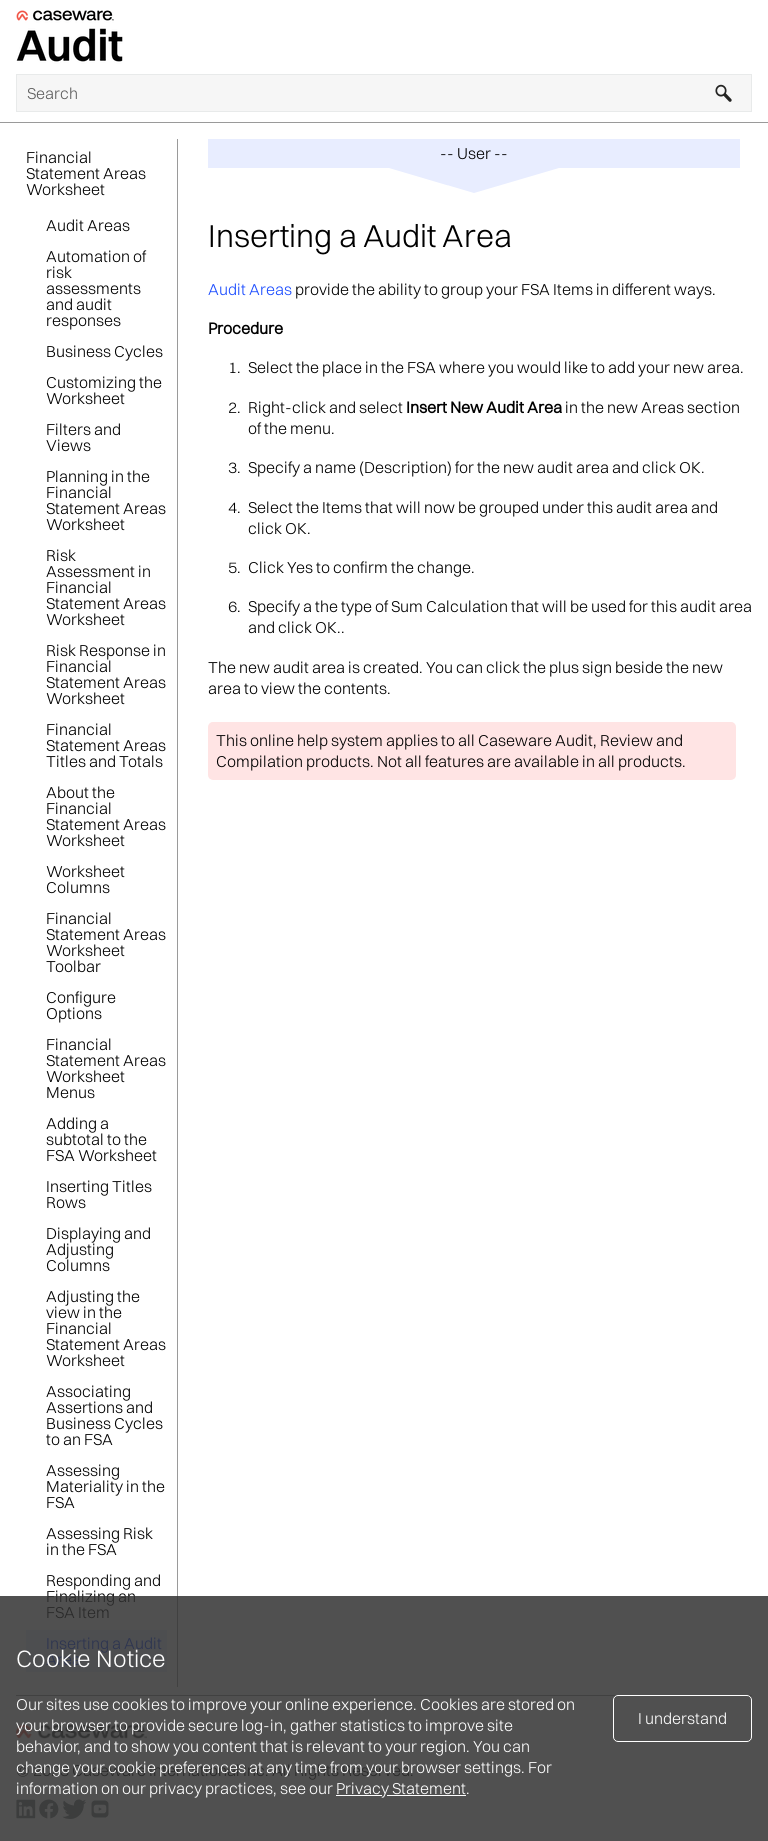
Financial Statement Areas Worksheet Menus (106, 1068)
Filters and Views (83, 437)
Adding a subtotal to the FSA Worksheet (101, 1139)
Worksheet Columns (85, 879)
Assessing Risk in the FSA (99, 1541)
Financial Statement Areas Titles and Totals (106, 745)
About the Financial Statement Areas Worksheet (106, 816)
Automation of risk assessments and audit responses (96, 288)
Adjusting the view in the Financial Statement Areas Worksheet (106, 1328)
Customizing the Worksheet (104, 390)
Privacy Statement (401, 1788)
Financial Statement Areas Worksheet (86, 173)
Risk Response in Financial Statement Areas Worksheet (106, 674)
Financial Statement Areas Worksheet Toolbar (106, 942)
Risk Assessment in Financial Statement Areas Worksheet (106, 587)
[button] (724, 93)
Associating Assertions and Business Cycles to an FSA (104, 1415)
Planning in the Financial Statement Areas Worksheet (106, 500)
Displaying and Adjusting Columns (98, 1249)
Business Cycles (104, 351)
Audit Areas (88, 225)
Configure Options (81, 1005)
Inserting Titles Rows (99, 1194)
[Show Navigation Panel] (741, 37)
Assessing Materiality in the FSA (105, 1486)
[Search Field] (384, 93)
